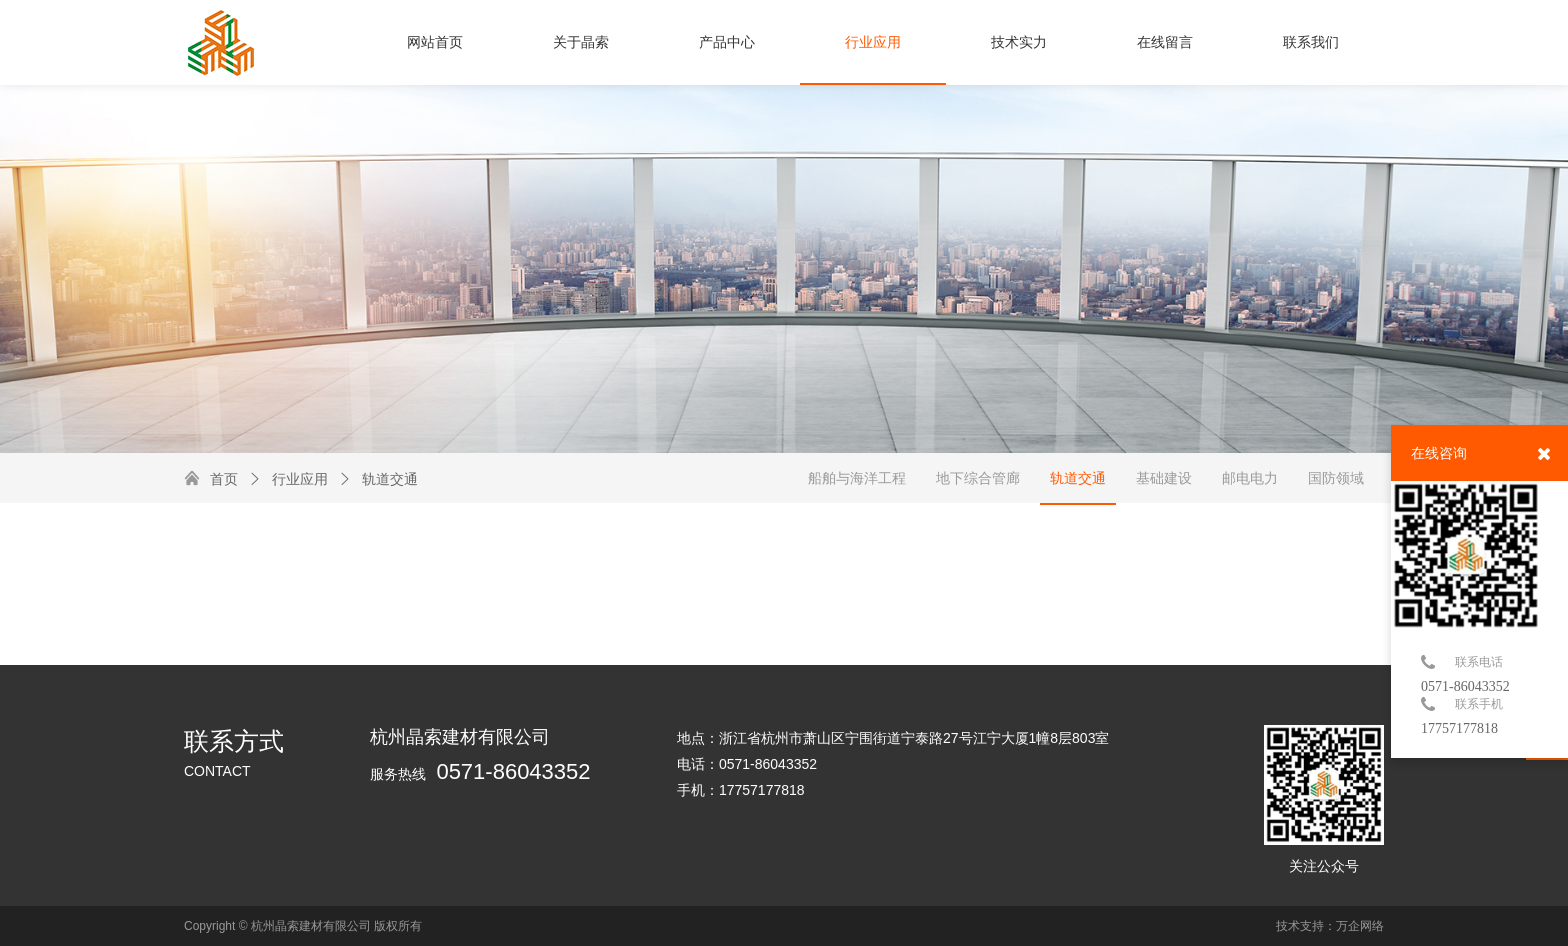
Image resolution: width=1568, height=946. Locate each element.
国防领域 (1336, 478)
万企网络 (1360, 926)
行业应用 (288, 479)
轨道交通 (378, 479)
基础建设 (1164, 478)
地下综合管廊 (978, 478)
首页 (224, 479)
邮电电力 (1250, 478)
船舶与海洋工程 (857, 478)
